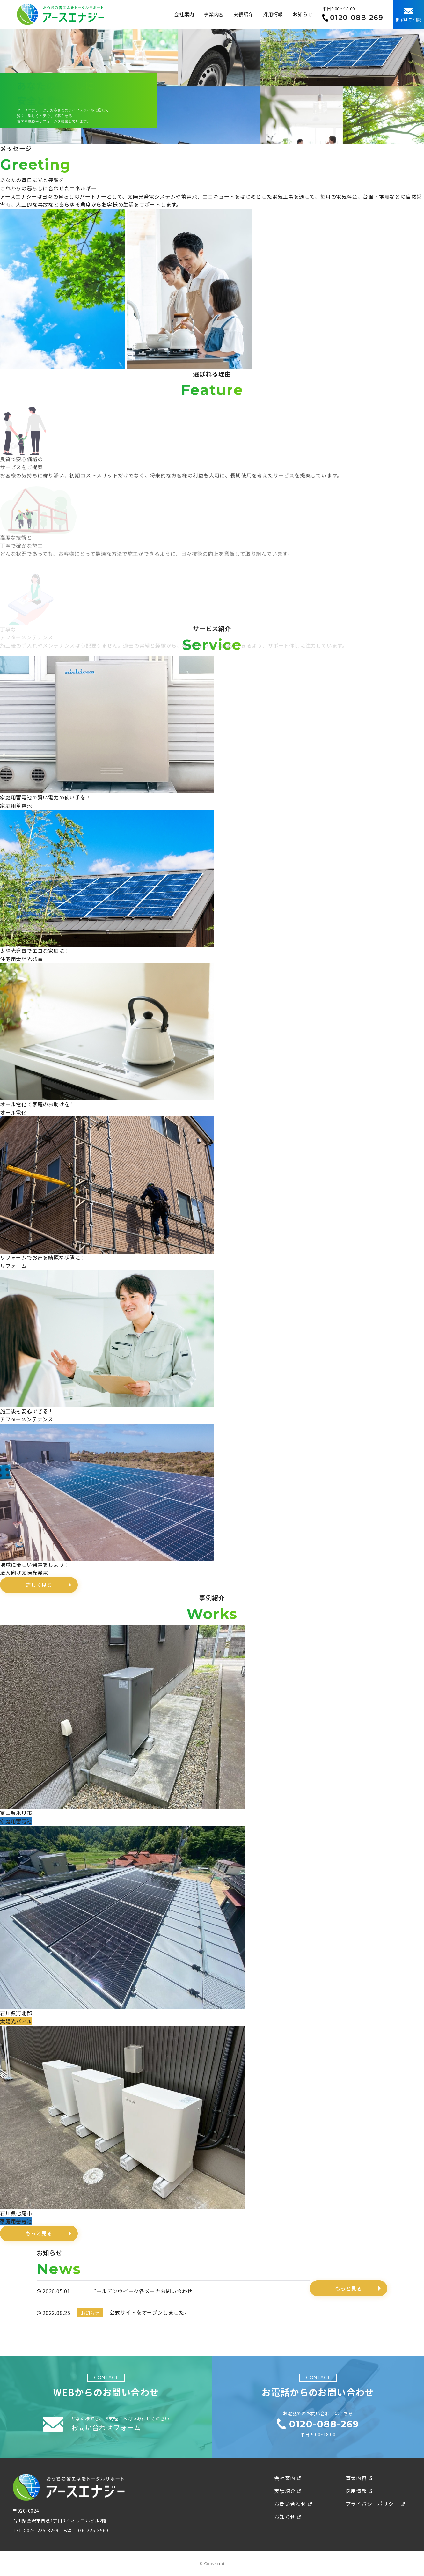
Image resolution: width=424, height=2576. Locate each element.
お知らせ (303, 14)
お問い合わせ (293, 2503)
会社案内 (184, 14)
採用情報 (273, 14)
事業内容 (214, 14)
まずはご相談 (408, 15)
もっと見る (39, 2233)
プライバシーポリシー (375, 2503)
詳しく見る (39, 1584)
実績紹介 (243, 14)
